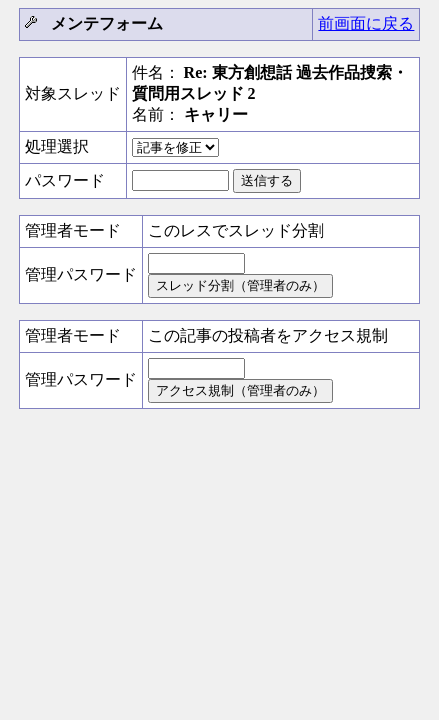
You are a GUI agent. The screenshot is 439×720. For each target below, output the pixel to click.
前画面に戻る (366, 23)
